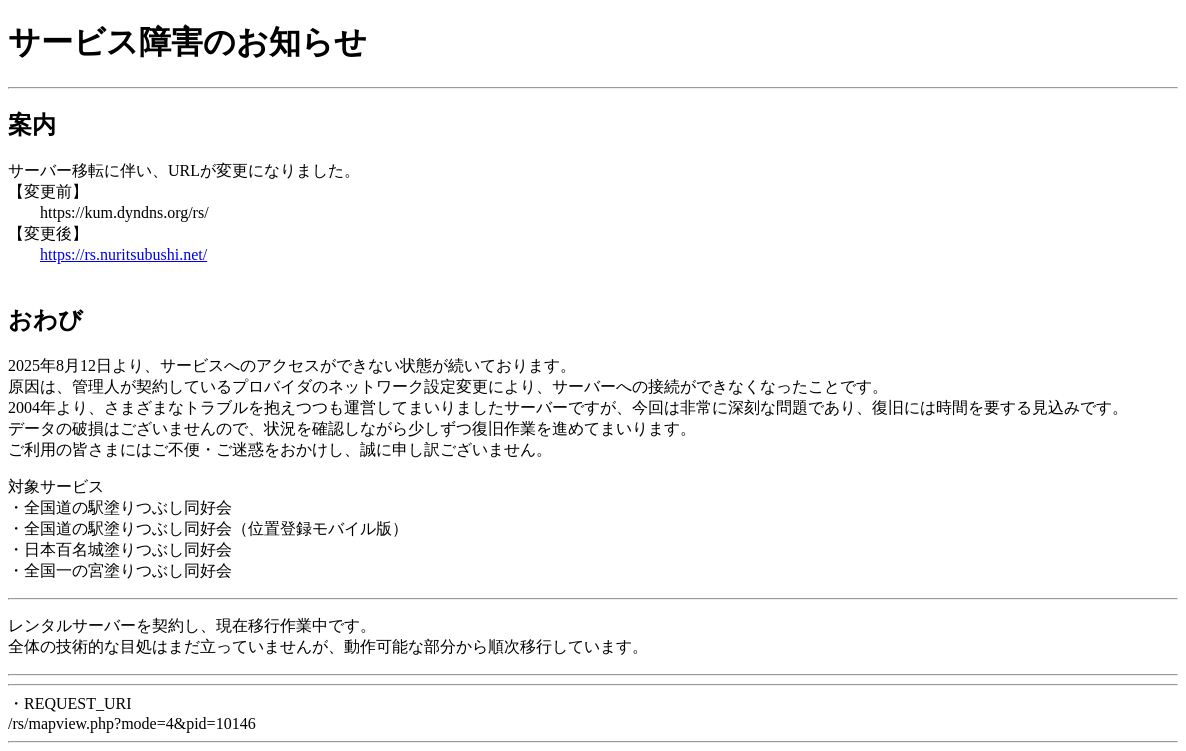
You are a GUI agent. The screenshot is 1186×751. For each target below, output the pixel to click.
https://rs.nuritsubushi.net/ (123, 254)
